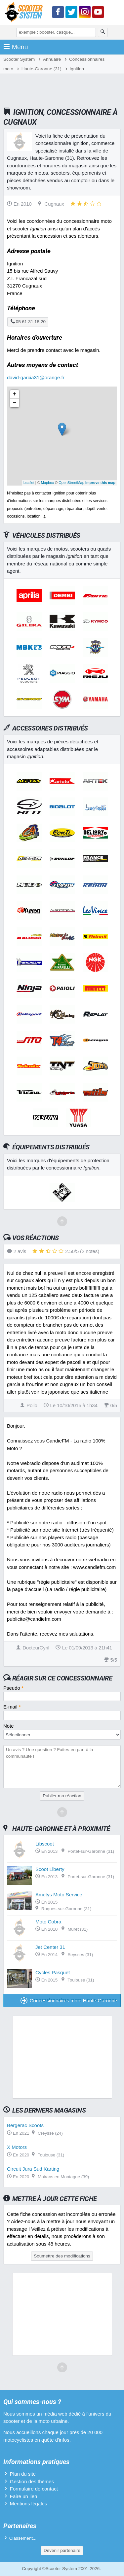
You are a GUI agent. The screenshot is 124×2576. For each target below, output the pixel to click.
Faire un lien (23, 2496)
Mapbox (47, 483)
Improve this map (100, 483)
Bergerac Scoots (25, 2125)
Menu (15, 47)
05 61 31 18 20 (28, 321)
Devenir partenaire (62, 2550)
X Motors (17, 2147)
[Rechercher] (103, 32)
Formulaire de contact (34, 2488)
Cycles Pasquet (52, 1972)
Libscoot (44, 1844)
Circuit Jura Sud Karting (33, 2169)
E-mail (12, 1707)
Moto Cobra (48, 1921)
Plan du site (23, 2474)
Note (8, 1726)
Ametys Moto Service (58, 1894)
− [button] (15, 403)
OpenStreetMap (71, 483)
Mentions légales (28, 2503)
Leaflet (28, 483)
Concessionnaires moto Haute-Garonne (69, 2000)
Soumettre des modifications (62, 2256)
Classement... (23, 2538)
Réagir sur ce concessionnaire (62, 1678)
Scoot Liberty (49, 1869)
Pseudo (13, 1688)
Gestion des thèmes (32, 2481)
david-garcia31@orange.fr (35, 377)
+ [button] (15, 394)
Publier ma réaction (62, 1795)
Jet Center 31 (50, 1947)
